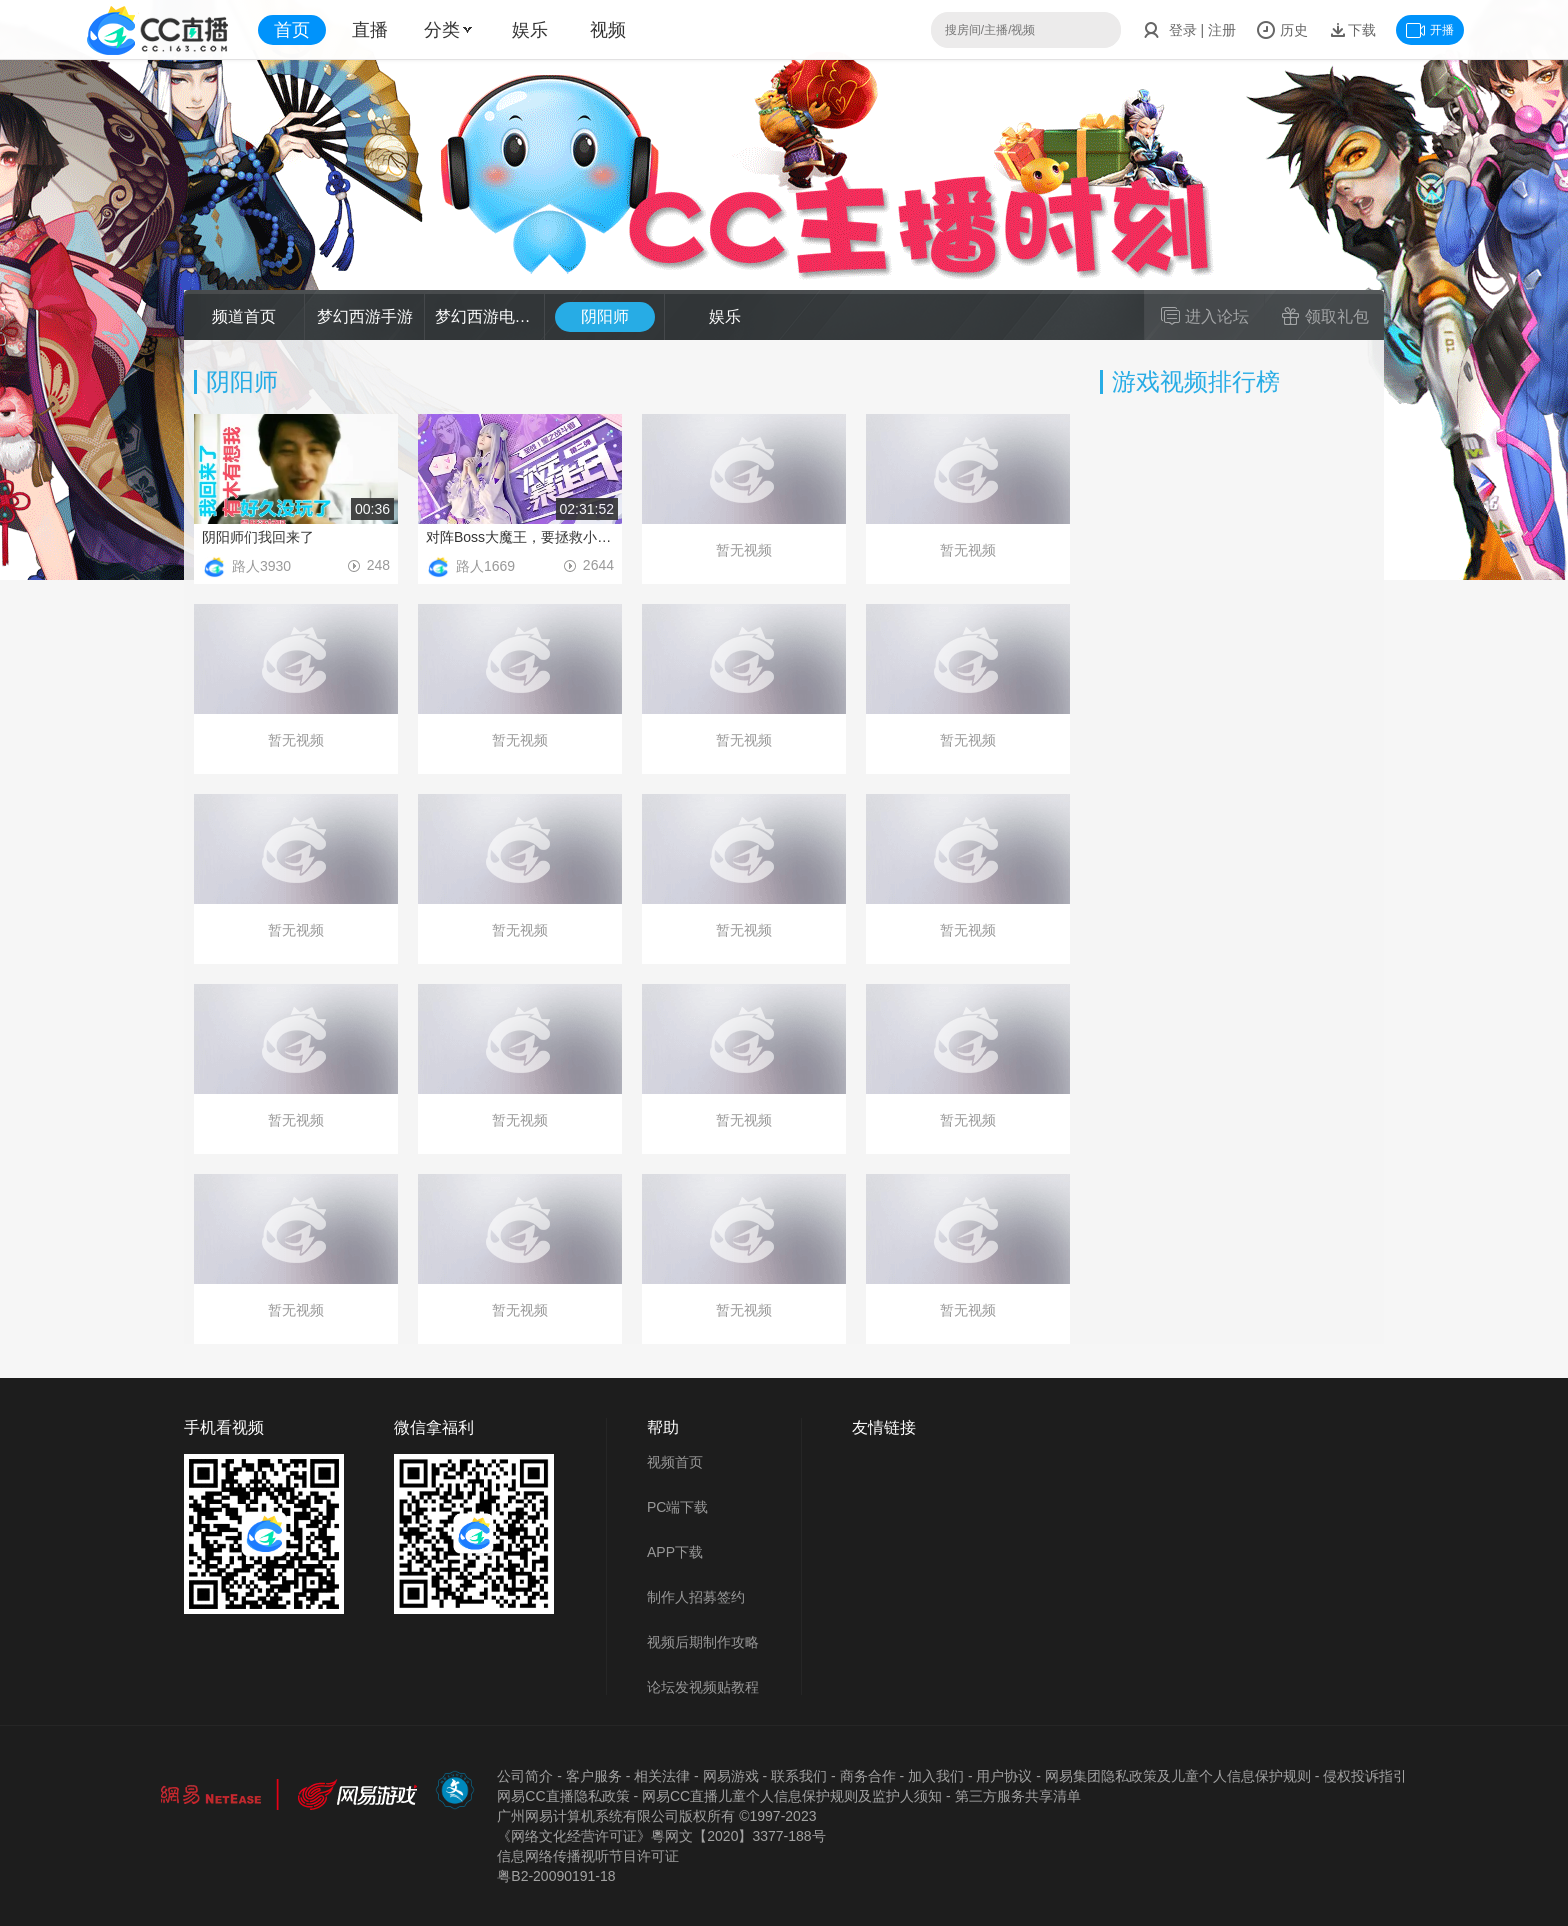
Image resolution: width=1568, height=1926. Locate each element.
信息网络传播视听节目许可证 (588, 1856)
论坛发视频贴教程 (703, 1687)
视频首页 (675, 1462)
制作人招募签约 (696, 1597)
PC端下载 (677, 1507)
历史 (1282, 30)
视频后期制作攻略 (703, 1642)
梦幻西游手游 (365, 316)
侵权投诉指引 (1365, 1776)
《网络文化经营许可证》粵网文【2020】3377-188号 (661, 1836)
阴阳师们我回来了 (258, 537)
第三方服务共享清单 (1018, 1796)
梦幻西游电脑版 (485, 316)
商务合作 (868, 1776)
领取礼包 (1325, 316)
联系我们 (799, 1776)
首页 (292, 30)
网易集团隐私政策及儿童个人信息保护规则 (1178, 1776)
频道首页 (244, 316)
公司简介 (525, 1776)
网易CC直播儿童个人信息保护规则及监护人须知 (792, 1796)
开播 (1430, 30)
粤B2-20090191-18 (556, 1876)
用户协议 (1004, 1776)
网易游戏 (731, 1776)
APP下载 (675, 1552)
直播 (370, 30)
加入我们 (936, 1776)
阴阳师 (605, 316)
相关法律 (662, 1776)
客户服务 (594, 1776)
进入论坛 (1205, 316)
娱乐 (530, 30)
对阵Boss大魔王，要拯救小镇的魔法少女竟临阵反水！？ (520, 537)
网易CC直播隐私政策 (563, 1796)
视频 (608, 30)
